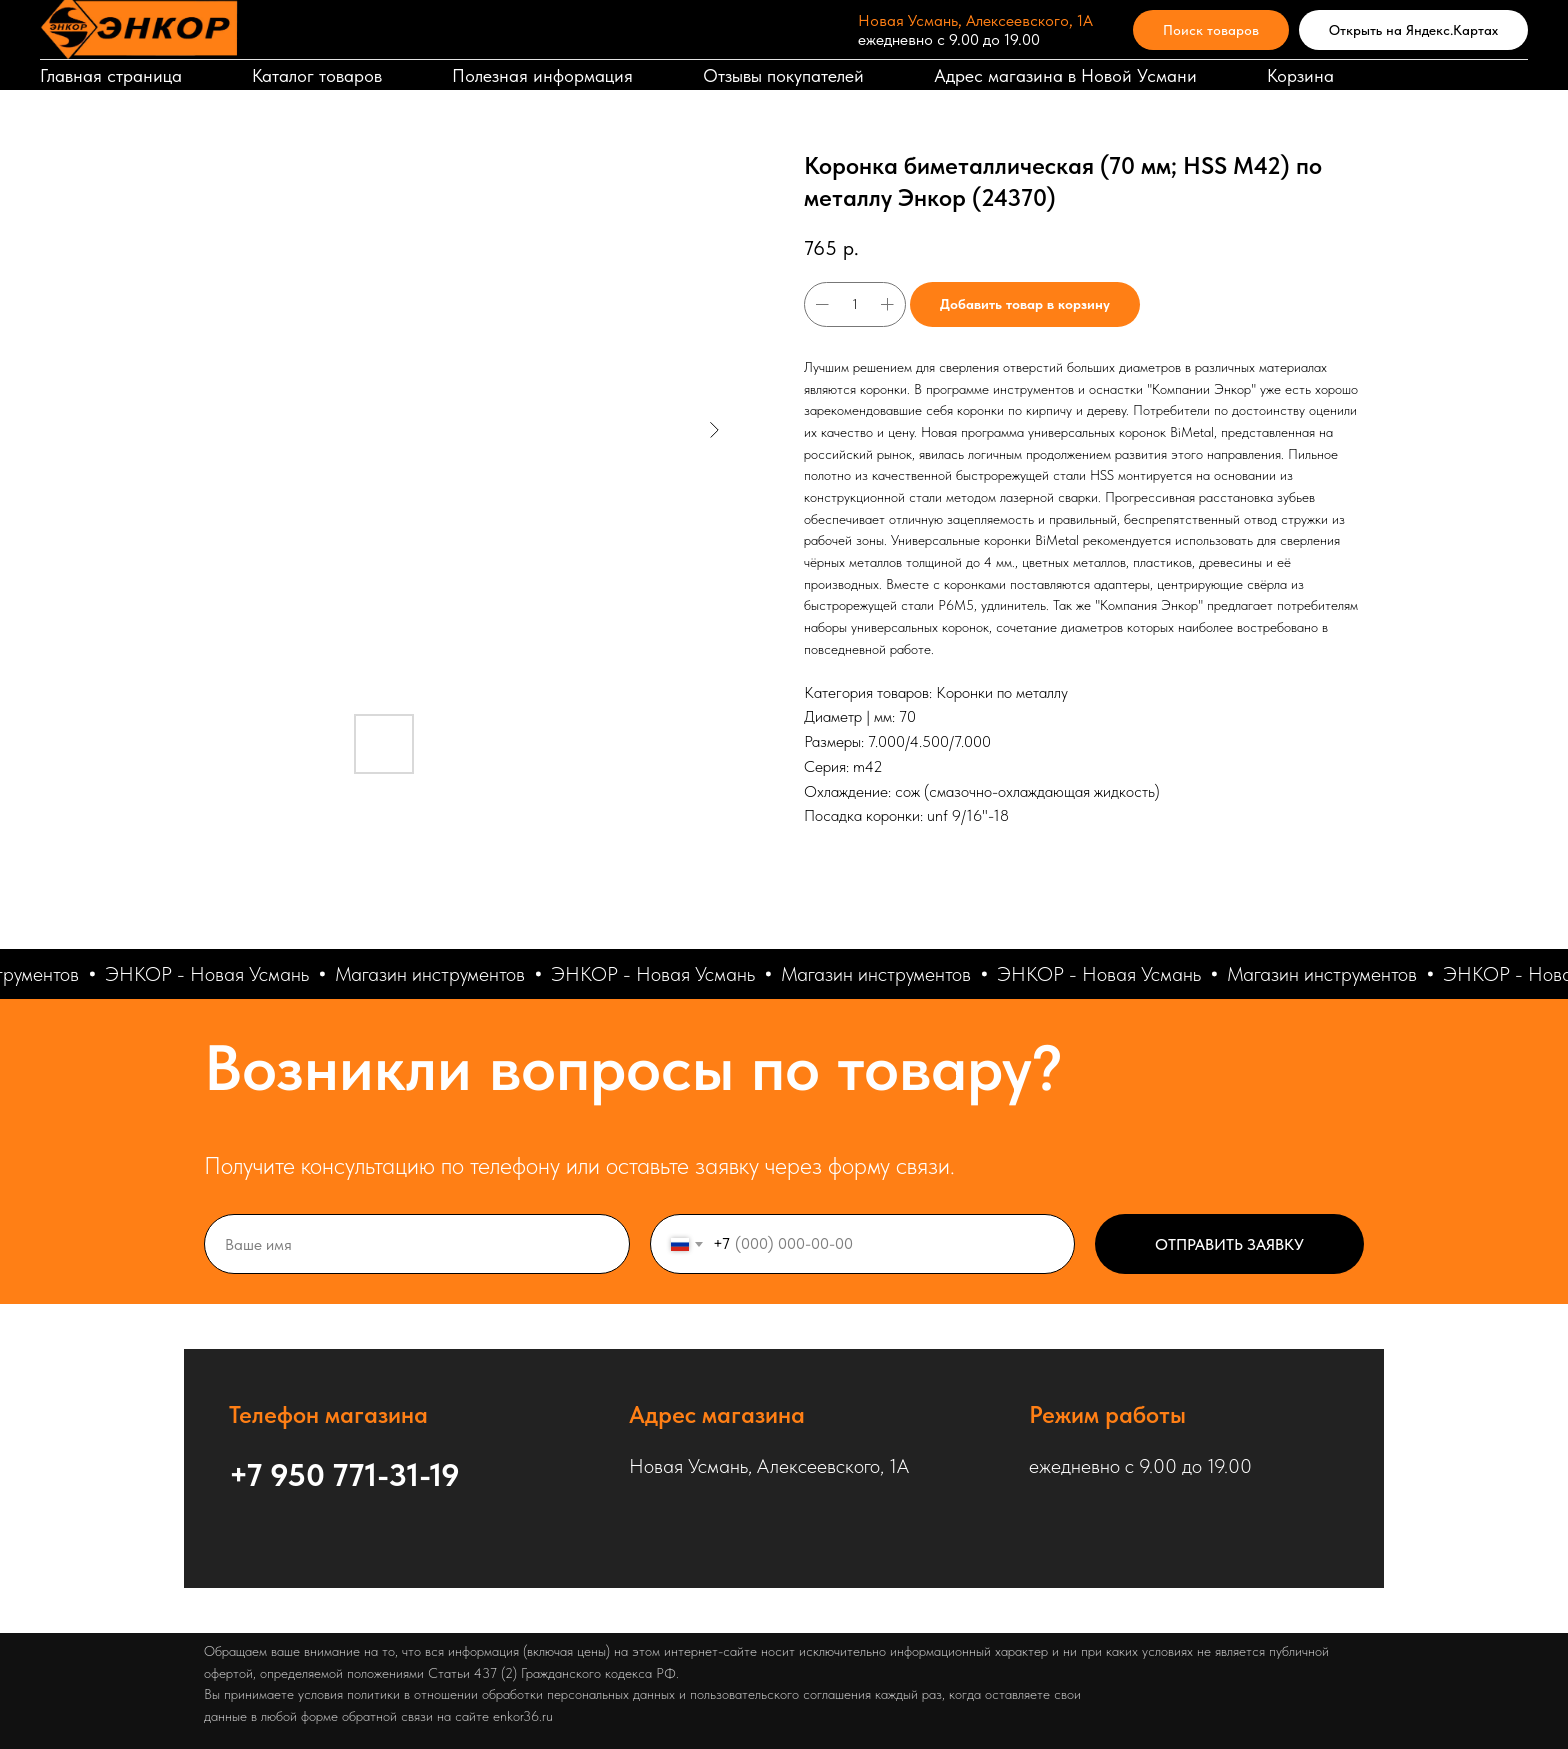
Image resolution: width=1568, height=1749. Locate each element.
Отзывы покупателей (783, 75)
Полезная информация (542, 75)
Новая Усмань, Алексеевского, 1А (975, 20)
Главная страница (111, 75)
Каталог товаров (317, 75)
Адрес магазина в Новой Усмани (1065, 75)
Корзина (1300, 75)
